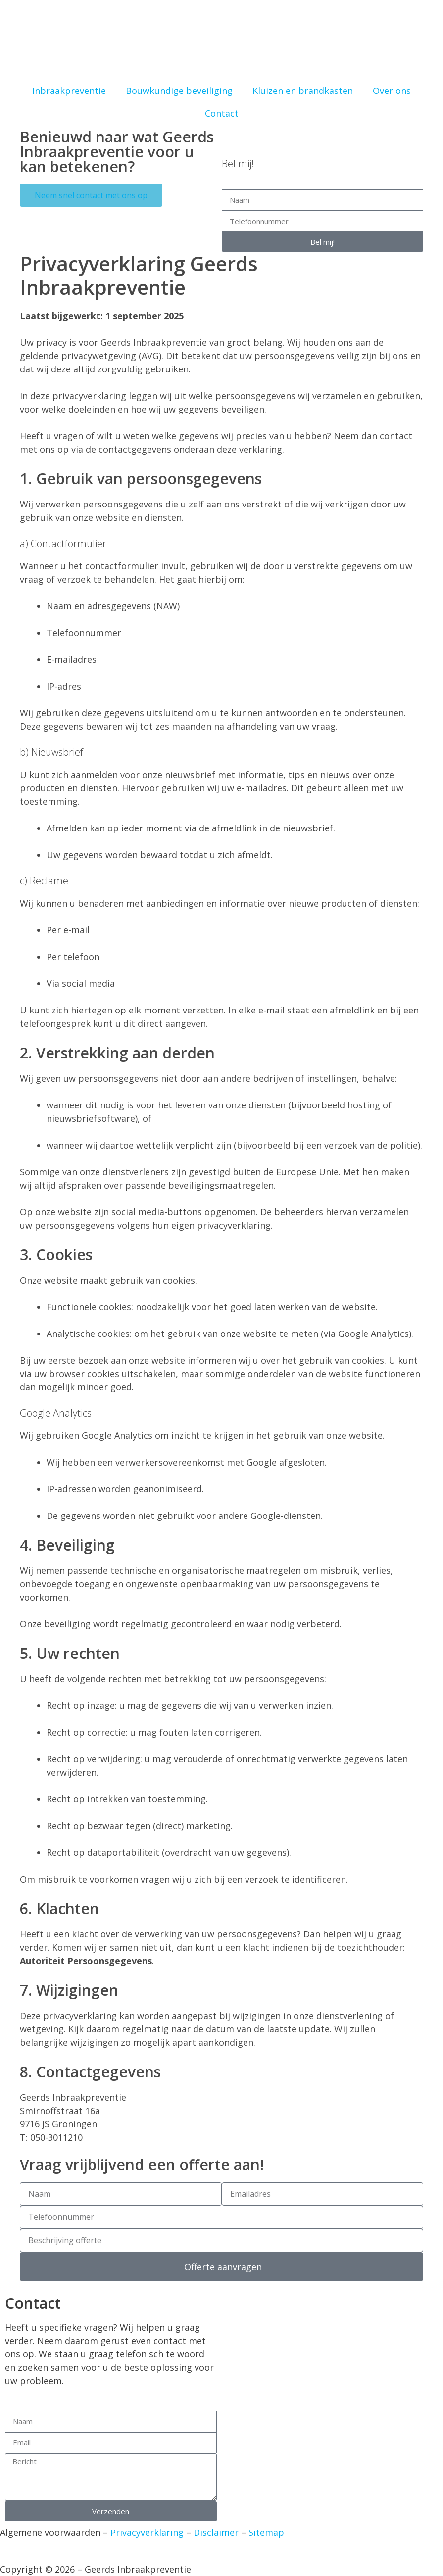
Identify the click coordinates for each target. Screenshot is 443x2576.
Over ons (392, 90)
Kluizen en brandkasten (302, 90)
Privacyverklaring (146, 2532)
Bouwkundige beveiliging (179, 90)
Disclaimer (216, 2532)
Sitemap (266, 2532)
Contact (222, 113)
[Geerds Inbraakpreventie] (333, 2370)
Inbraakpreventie (69, 90)
